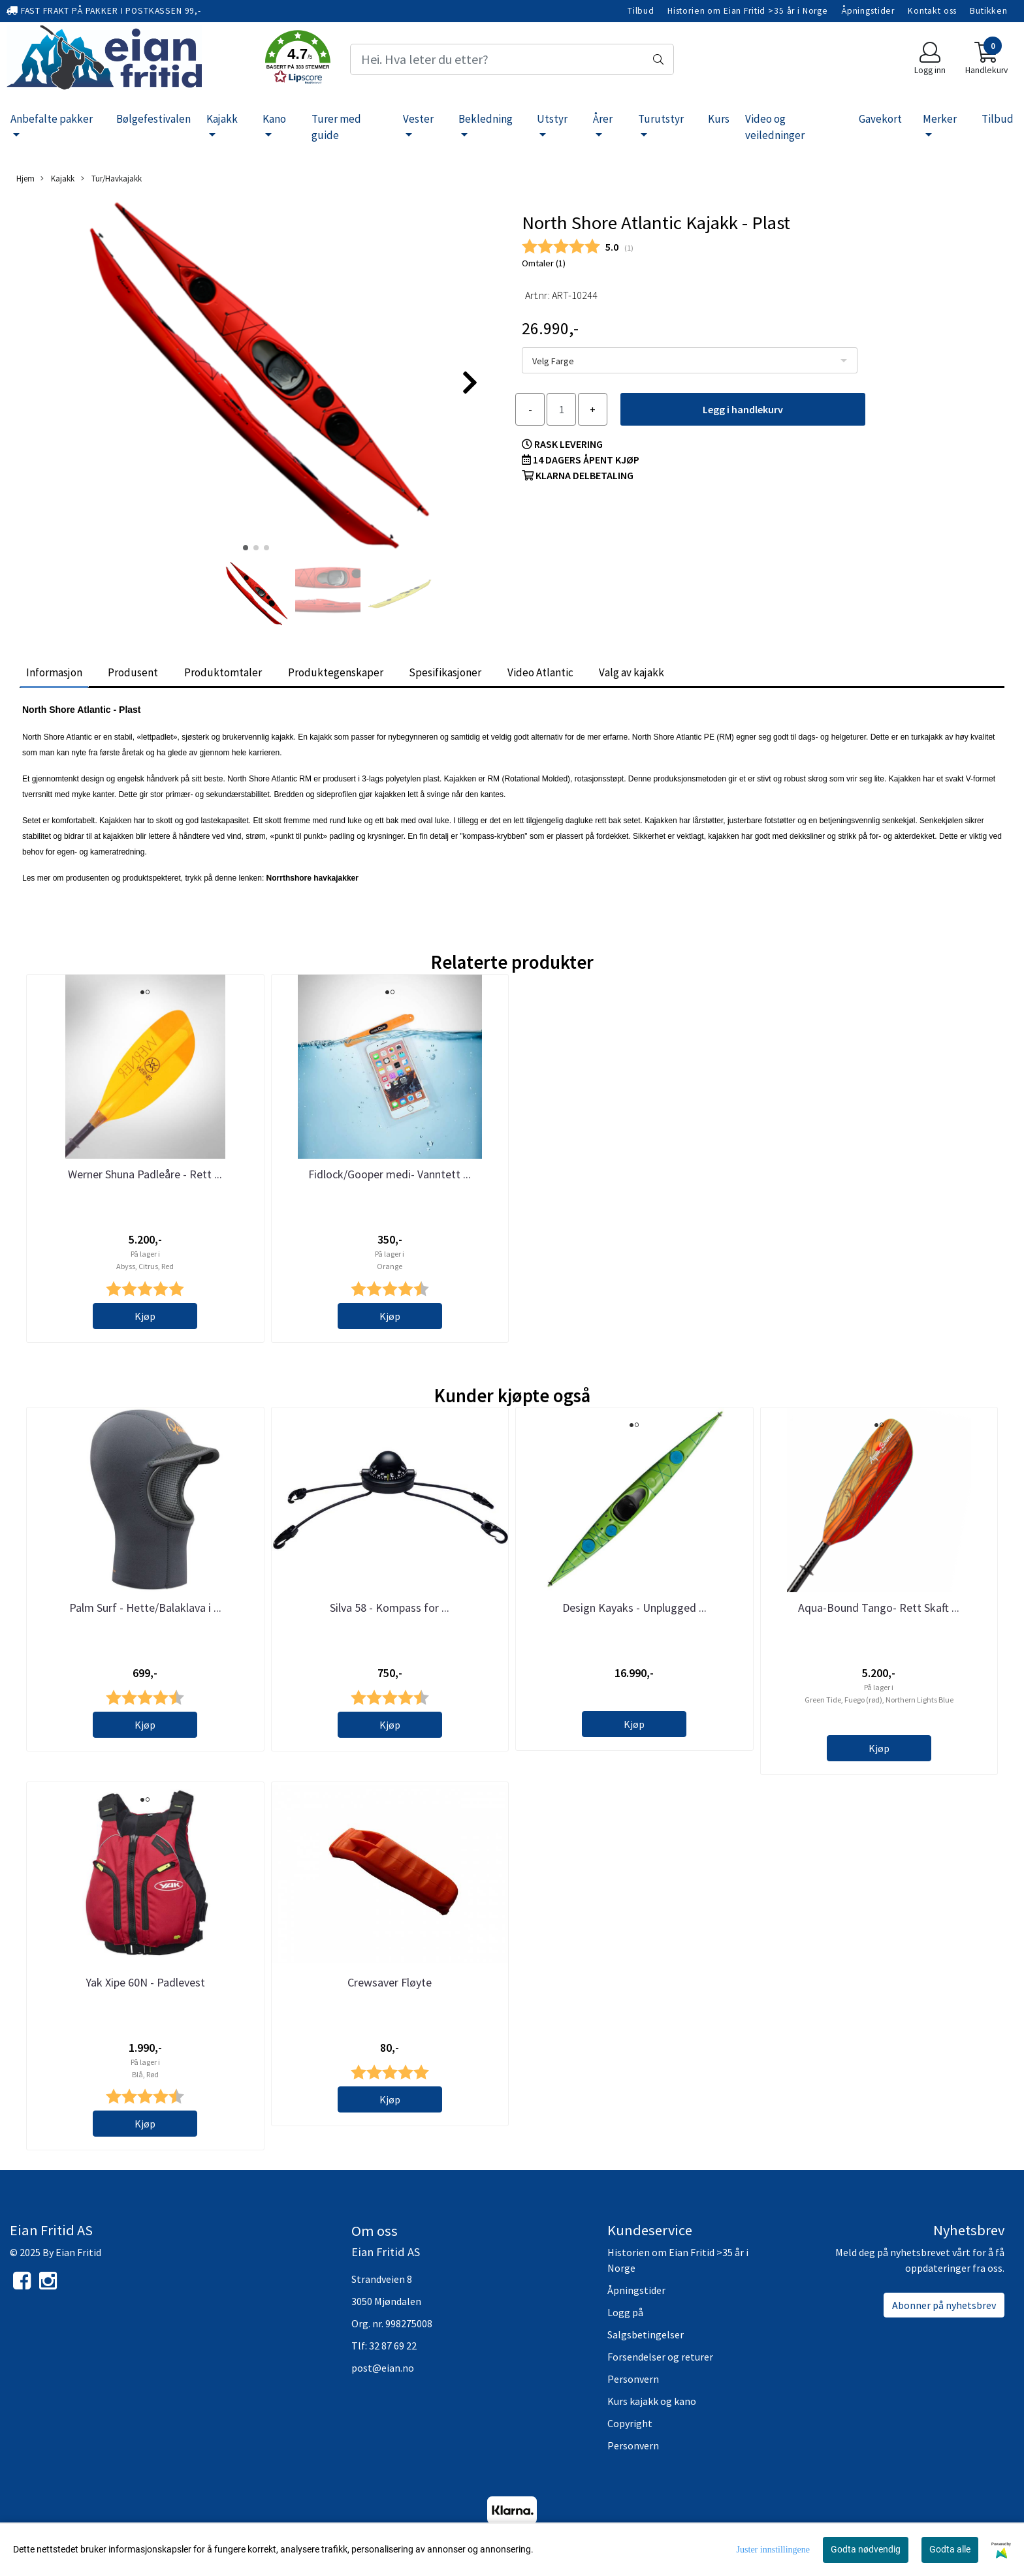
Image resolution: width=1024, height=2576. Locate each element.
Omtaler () (544, 263)
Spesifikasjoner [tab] (445, 672)
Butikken (989, 10)
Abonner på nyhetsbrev (944, 2305)
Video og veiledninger (775, 127)
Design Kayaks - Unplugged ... (634, 1607)
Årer (603, 119)
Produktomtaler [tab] (223, 672)
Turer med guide (336, 127)
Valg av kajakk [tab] (631, 672)
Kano (274, 119)
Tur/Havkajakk (111, 178)
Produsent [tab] (133, 672)
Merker (940, 119)
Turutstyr (661, 119)
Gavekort (880, 119)
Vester (418, 119)
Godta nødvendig (866, 2549)
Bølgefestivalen (153, 119)
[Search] (512, 59)
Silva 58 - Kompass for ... (389, 1607)
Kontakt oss (932, 10)
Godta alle (949, 2549)
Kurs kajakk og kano (651, 2401)
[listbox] (689, 360)
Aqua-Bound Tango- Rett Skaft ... (878, 1607)
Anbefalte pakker (51, 119)
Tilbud (641, 10)
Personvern (633, 2378)
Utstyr (552, 119)
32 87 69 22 (393, 2345)
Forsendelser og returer (660, 2356)
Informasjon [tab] (54, 672)
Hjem (25, 178)
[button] (297, 59)
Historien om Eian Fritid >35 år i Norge (747, 10)
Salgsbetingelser (645, 2334)
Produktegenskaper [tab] (335, 672)
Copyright (629, 2423)
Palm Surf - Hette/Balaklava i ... (145, 1607)
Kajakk (222, 119)
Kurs (718, 119)
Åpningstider (868, 10)
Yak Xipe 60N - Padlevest (145, 1982)
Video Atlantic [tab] (540, 672)
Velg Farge (553, 361)
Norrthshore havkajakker (312, 878)
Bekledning (485, 119)
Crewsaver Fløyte (389, 1982)
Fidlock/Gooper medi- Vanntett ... (389, 1174)
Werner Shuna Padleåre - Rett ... (145, 1174)
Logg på (625, 2312)
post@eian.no (382, 2367)
